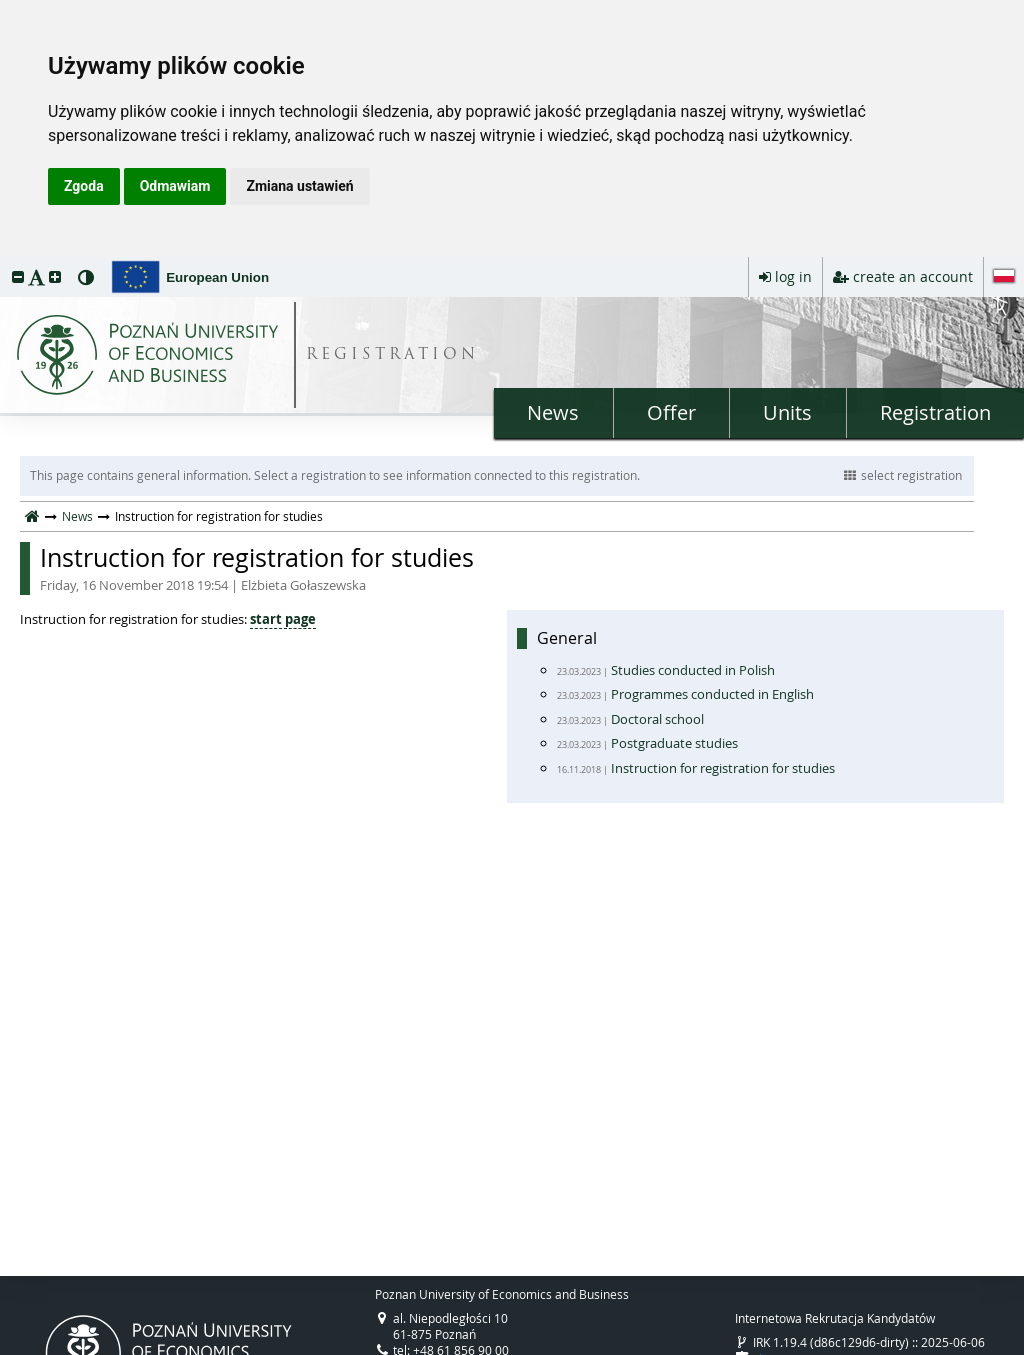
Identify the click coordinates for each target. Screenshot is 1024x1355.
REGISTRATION (392, 355)
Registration (935, 412)
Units (787, 412)
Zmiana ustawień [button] (299, 186)
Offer (671, 412)
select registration (903, 475)
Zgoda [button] (84, 186)
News (553, 412)
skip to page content (5, 262)
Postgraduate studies (674, 743)
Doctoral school (657, 719)
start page (283, 619)
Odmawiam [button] (175, 186)
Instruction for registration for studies (507, 568)
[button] (18, 276)
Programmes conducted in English (712, 694)
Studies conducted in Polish (693, 670)
